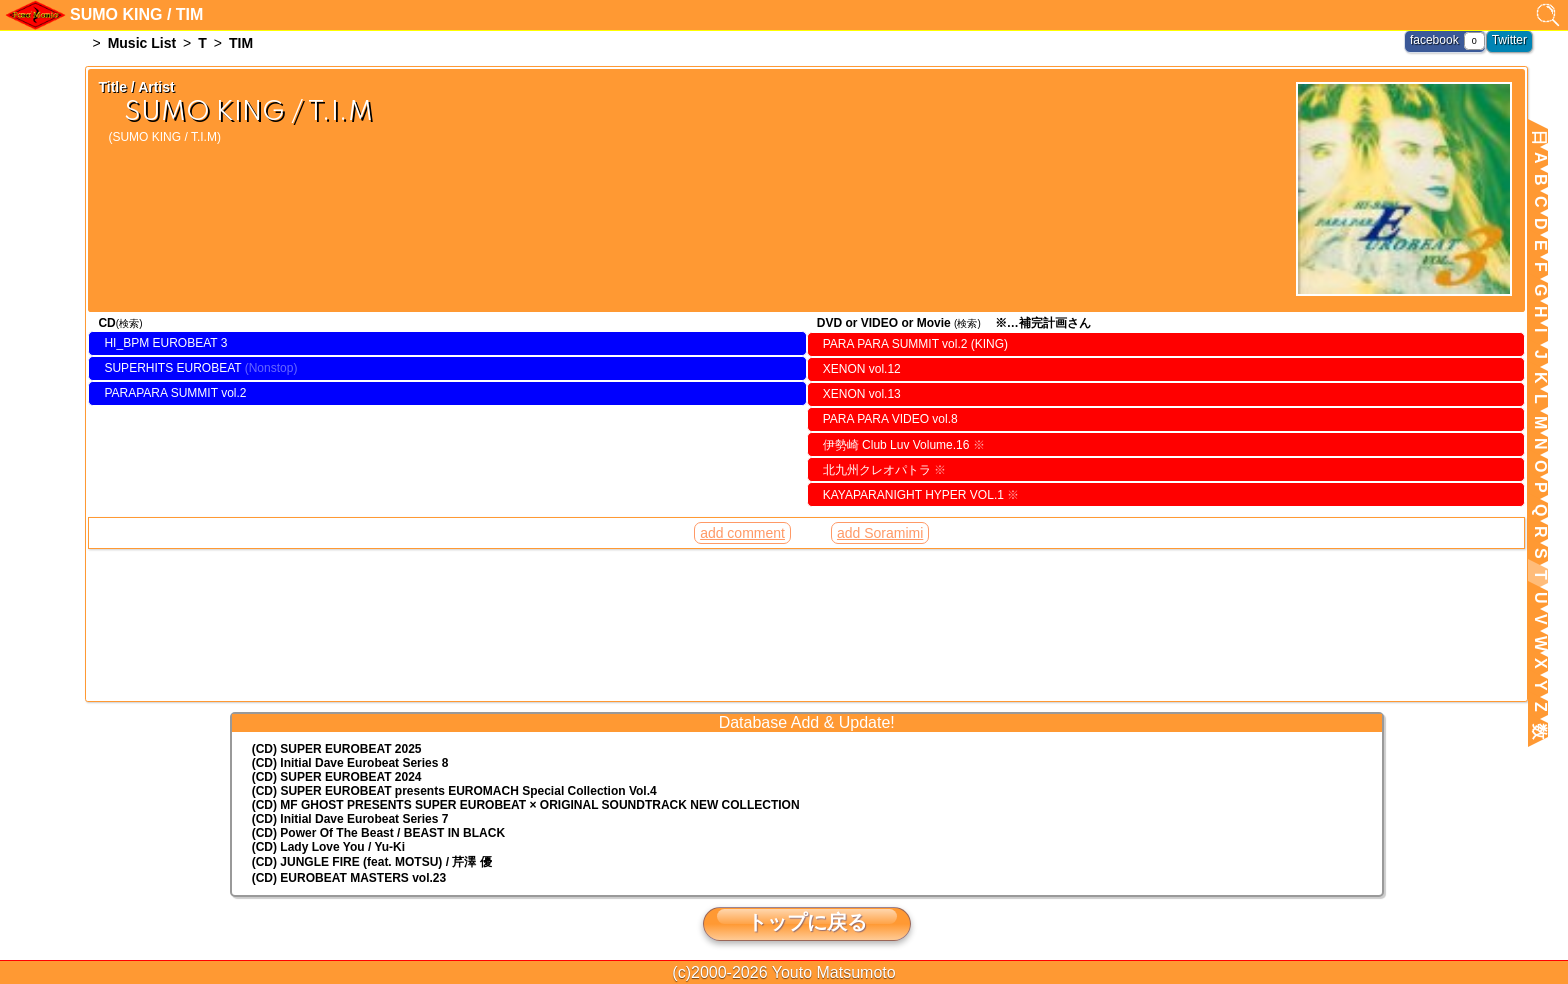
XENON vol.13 (862, 394)
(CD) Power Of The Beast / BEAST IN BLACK (378, 833)
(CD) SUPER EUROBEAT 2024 (337, 777)
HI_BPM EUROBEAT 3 (165, 343)
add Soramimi (880, 533)
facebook (1434, 40)
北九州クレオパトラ (884, 470)
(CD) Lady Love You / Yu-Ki (328, 847)
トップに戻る (807, 922)
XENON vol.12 (862, 369)
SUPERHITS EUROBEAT (172, 368)
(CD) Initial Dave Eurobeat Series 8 (350, 763)
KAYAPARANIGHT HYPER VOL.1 (921, 495)
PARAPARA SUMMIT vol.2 (175, 393)
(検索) (129, 323)
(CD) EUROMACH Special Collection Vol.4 (454, 791)
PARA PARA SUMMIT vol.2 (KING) (915, 344)
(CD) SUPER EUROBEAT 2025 (337, 749)
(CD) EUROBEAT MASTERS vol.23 (349, 878)
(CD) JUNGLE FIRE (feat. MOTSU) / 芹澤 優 (372, 862)
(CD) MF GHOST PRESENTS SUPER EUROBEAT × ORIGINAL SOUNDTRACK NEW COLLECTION (526, 805)
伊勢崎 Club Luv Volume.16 (904, 445)
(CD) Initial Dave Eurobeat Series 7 (350, 819)
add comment (742, 533)
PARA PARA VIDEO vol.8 (890, 419)
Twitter (1509, 40)
